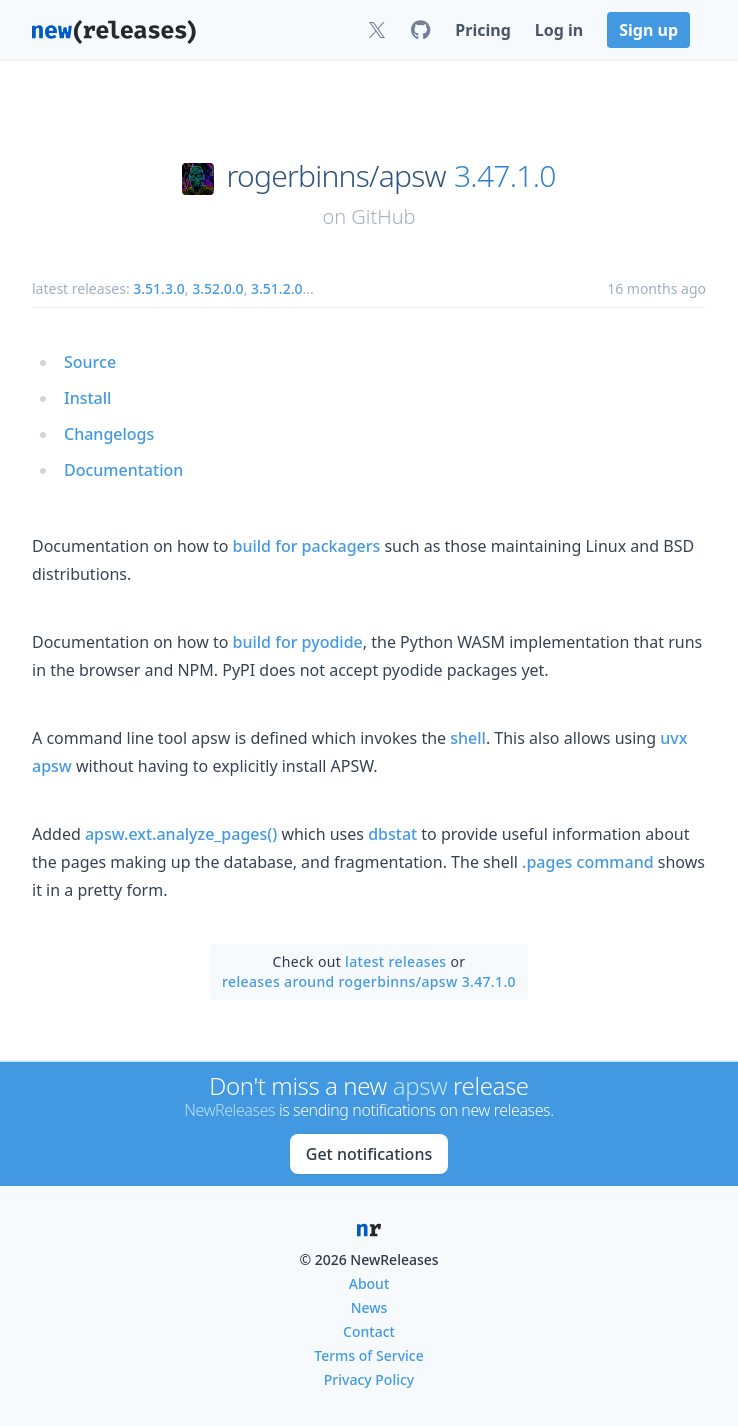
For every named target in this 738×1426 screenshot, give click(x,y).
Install (87, 398)
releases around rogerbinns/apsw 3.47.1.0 (369, 981)
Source (90, 362)
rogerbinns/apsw (336, 176)
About (369, 1283)
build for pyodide (298, 642)
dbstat (392, 834)
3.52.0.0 (217, 288)
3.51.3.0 (158, 288)
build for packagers (307, 546)
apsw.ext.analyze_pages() (181, 834)
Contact (369, 1331)
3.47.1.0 (505, 176)
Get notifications (369, 1154)
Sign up (648, 30)
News (369, 1307)
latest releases (395, 961)
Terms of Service (368, 1355)
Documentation (123, 470)
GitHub (383, 216)
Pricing (482, 30)
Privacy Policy (369, 1379)
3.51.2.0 (276, 288)
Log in (559, 30)
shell (468, 738)
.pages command (588, 862)
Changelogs (109, 434)
